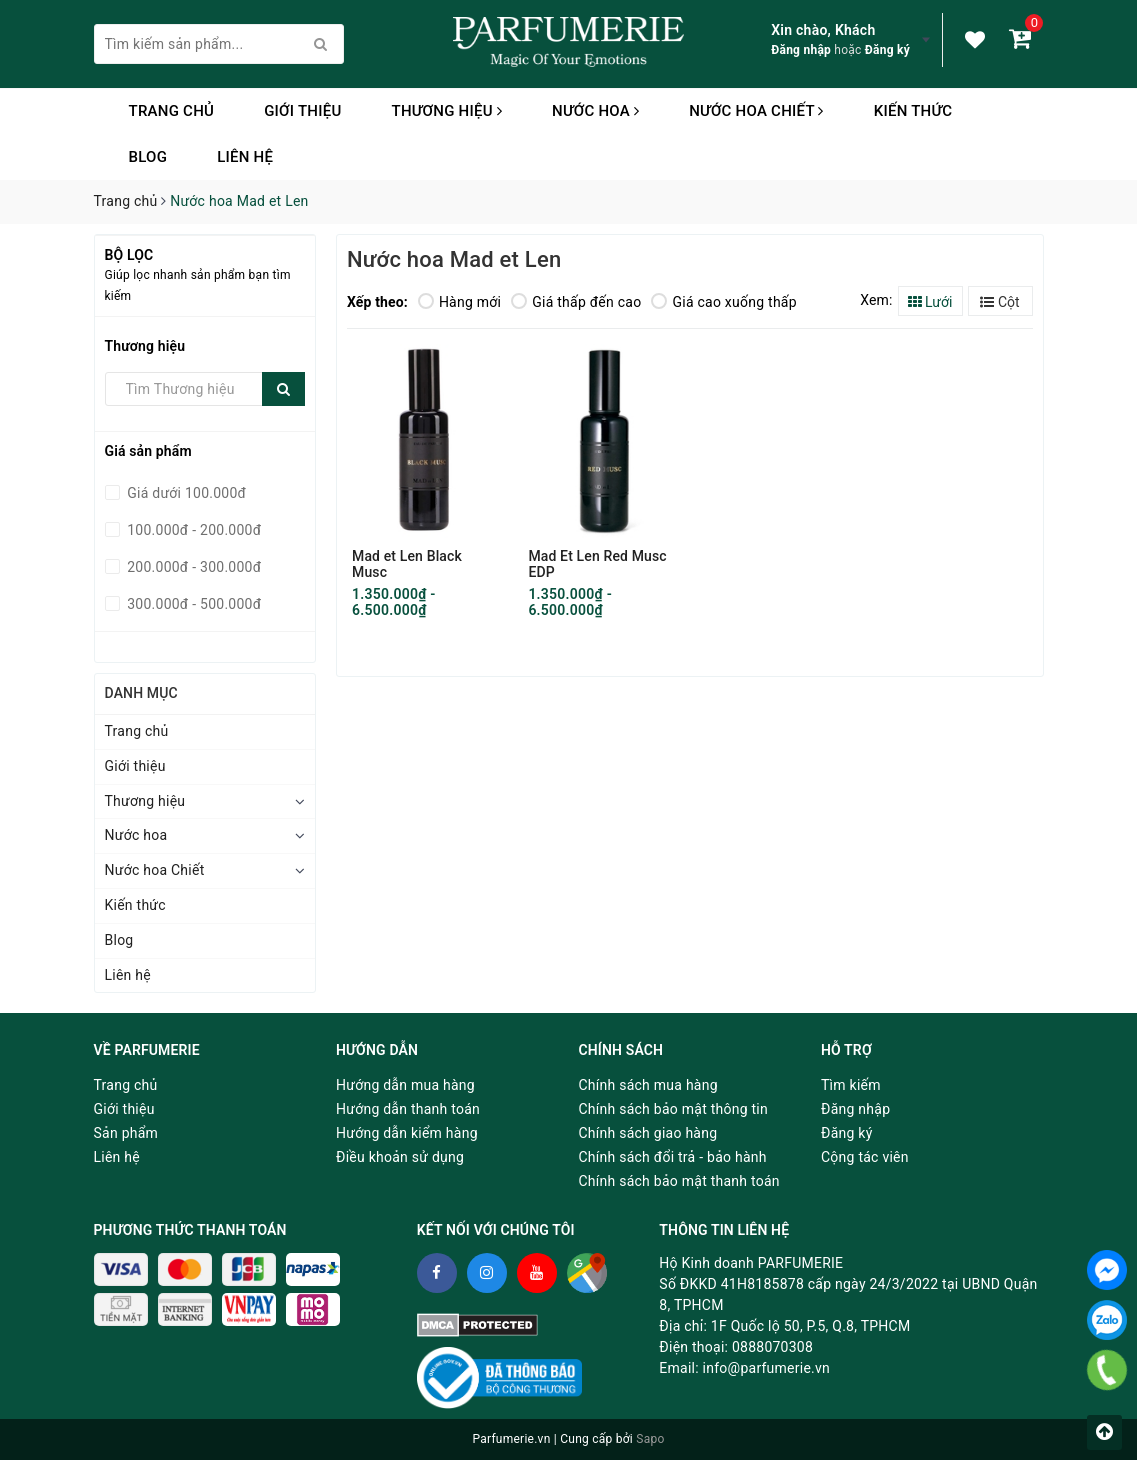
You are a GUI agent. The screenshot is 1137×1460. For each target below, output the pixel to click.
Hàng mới (459, 302)
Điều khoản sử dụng (400, 1157)
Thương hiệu (446, 111)
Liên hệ (245, 157)
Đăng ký (887, 50)
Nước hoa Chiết (756, 111)
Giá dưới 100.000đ (185, 493)
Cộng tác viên (865, 1157)
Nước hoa (595, 111)
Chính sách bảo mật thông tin (674, 1109)
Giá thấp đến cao (576, 302)
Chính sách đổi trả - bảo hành (673, 1157)
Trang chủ (172, 111)
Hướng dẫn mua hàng (405, 1085)
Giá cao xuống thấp (723, 302)
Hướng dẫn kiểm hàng (407, 1133)
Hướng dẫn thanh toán (408, 1109)
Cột (999, 302)
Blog (148, 157)
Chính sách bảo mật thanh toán (679, 1181)
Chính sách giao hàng (648, 1133)
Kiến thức (913, 111)
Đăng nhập (801, 50)
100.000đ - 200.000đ (193, 530)
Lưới (930, 302)
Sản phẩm (126, 1133)
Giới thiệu (302, 111)
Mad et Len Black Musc (407, 564)
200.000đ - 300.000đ (193, 567)
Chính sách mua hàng (648, 1085)
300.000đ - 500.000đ (193, 604)
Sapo (650, 1439)
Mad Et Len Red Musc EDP (597, 564)
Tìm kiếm (851, 1085)
